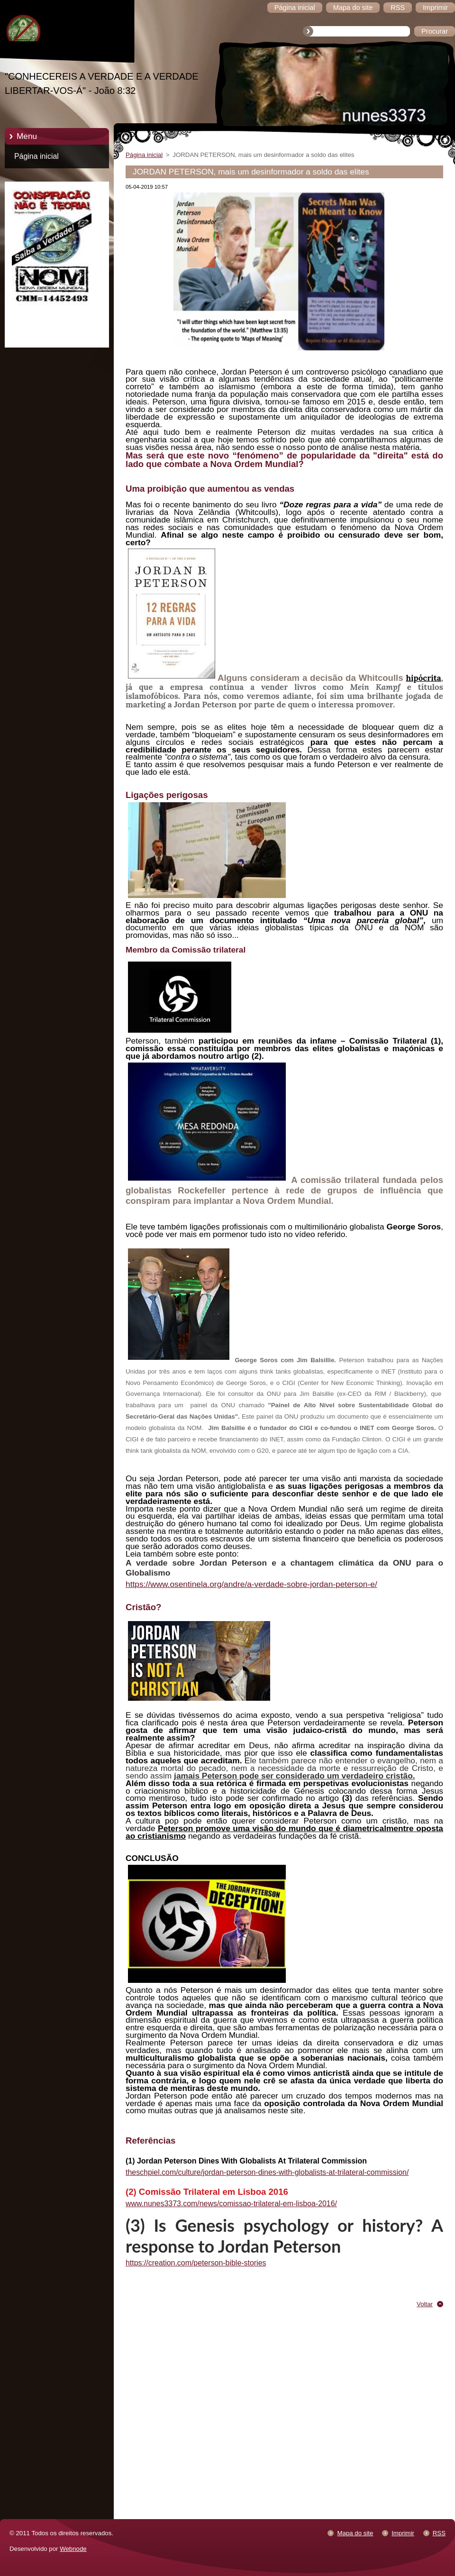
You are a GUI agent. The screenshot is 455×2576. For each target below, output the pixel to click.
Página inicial (36, 156)
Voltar (425, 2304)
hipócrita (423, 678)
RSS (439, 2533)
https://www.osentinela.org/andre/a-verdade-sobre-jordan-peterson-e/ (251, 1584)
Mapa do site (355, 2533)
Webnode (73, 2548)
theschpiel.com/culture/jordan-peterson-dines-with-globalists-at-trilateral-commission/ (267, 2172)
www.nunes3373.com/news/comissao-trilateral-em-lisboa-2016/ (231, 2204)
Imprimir (402, 2533)
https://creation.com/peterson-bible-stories (196, 2263)
